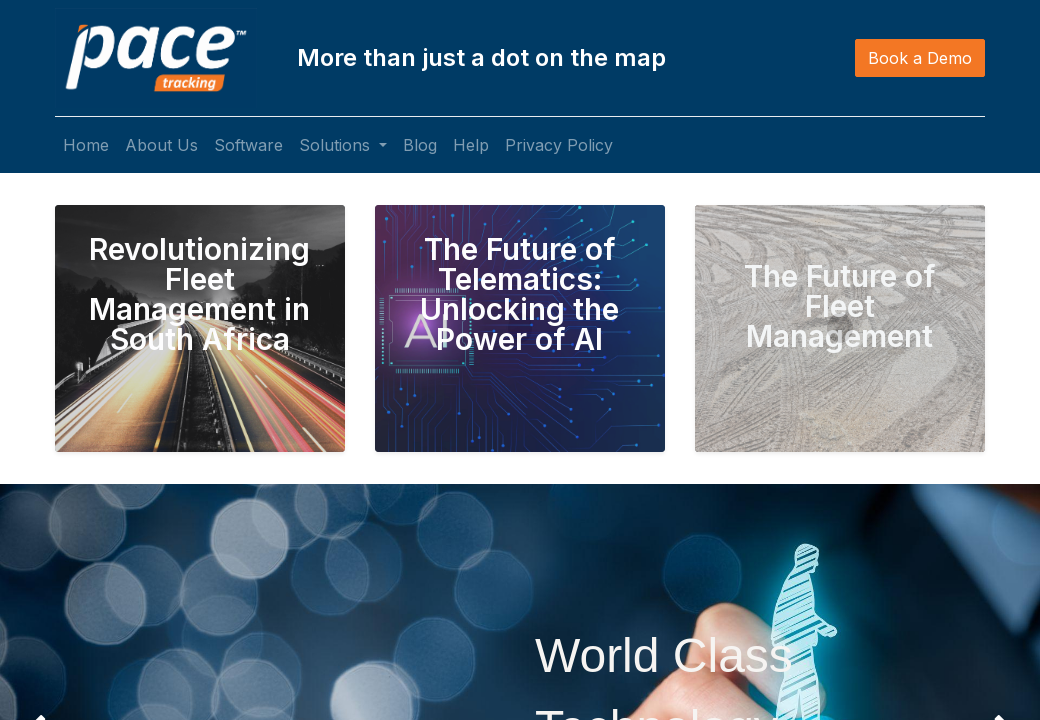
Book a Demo (920, 58)
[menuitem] (86, 145)
